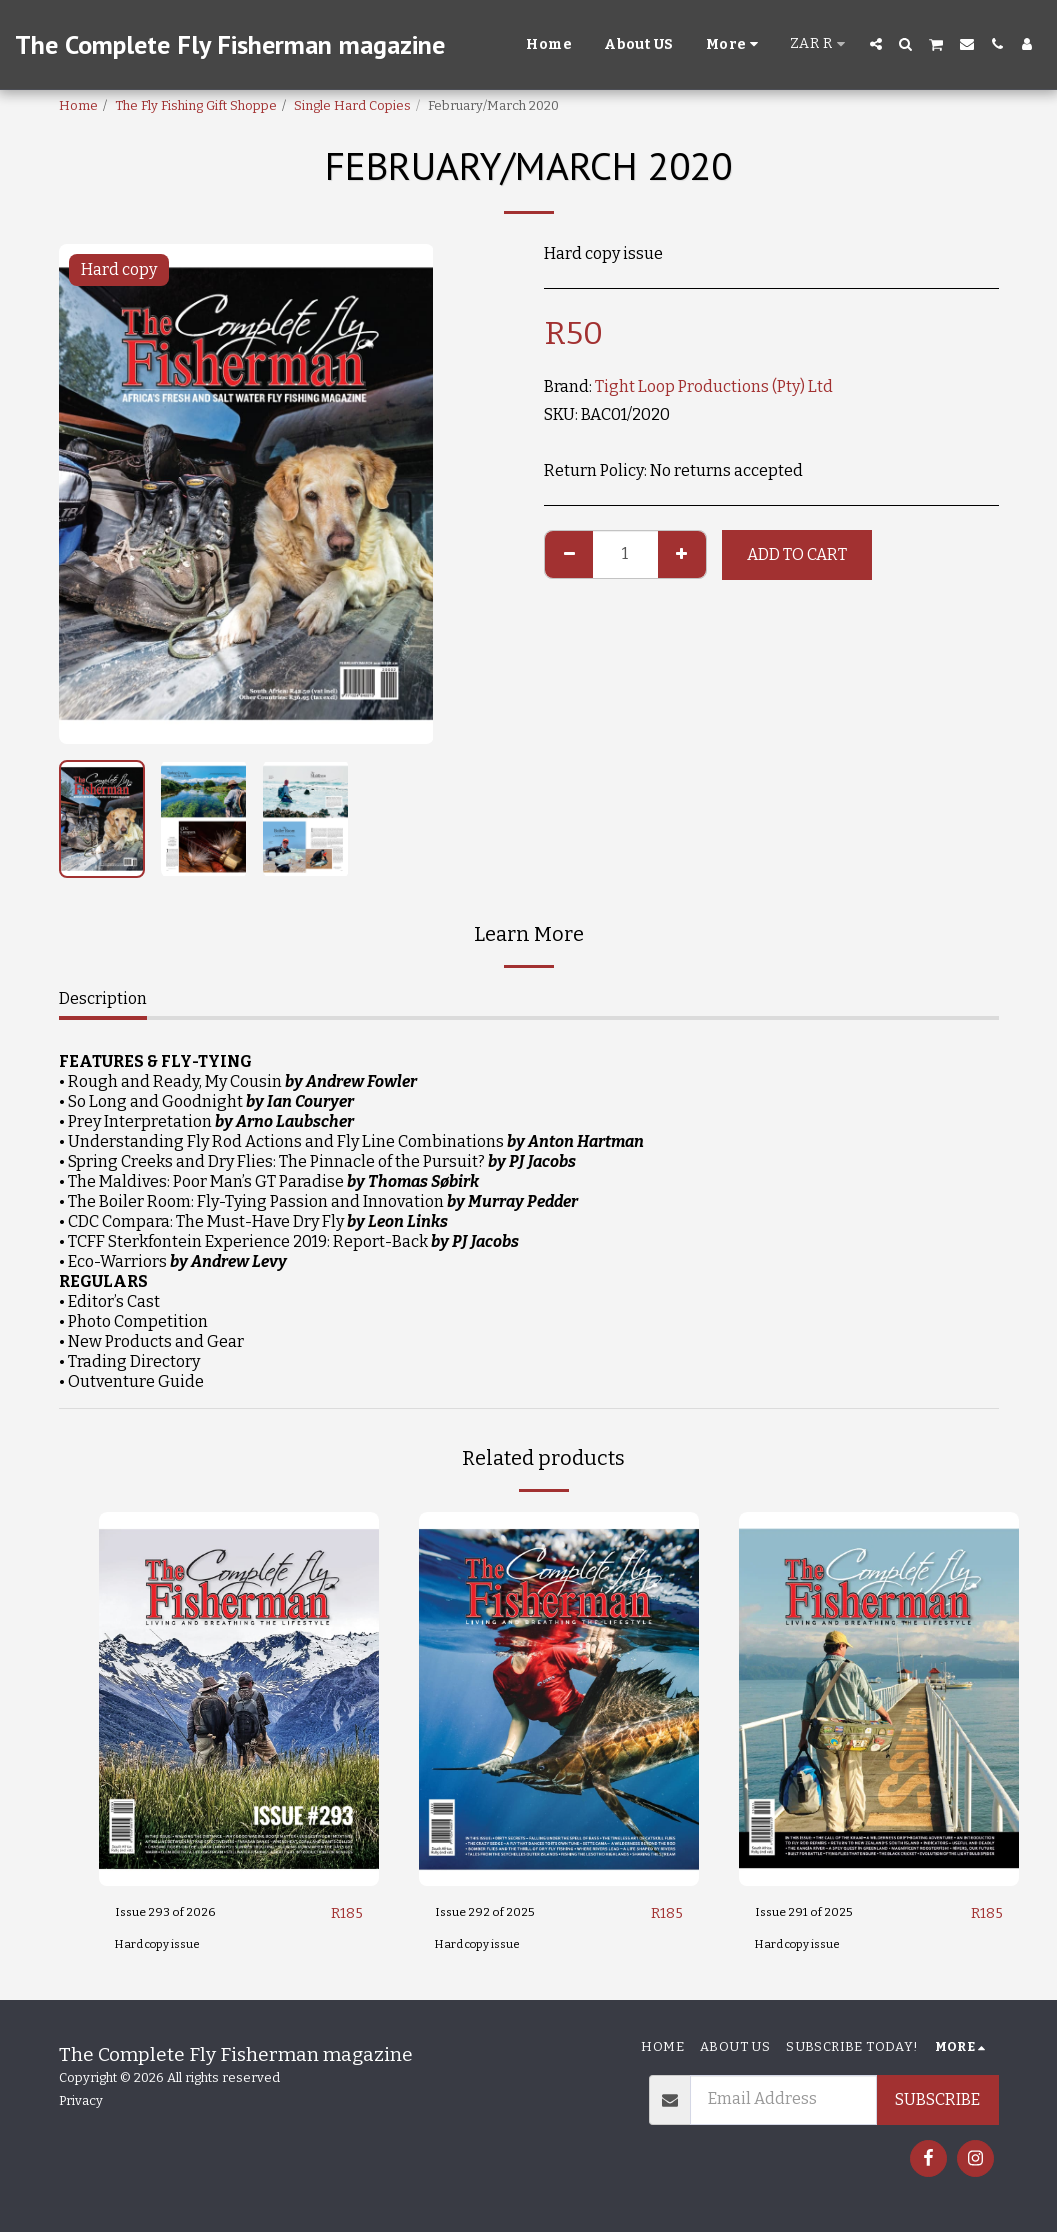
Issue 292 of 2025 (498, 1913)
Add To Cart (797, 554)
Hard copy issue (165, 1945)
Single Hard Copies (352, 105)
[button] (876, 44)
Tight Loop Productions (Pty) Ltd (714, 386)
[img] (239, 1698)
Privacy (81, 2101)
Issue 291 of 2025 (817, 1913)
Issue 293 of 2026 (178, 1913)
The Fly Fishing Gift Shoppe (196, 105)
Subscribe (937, 2100)
